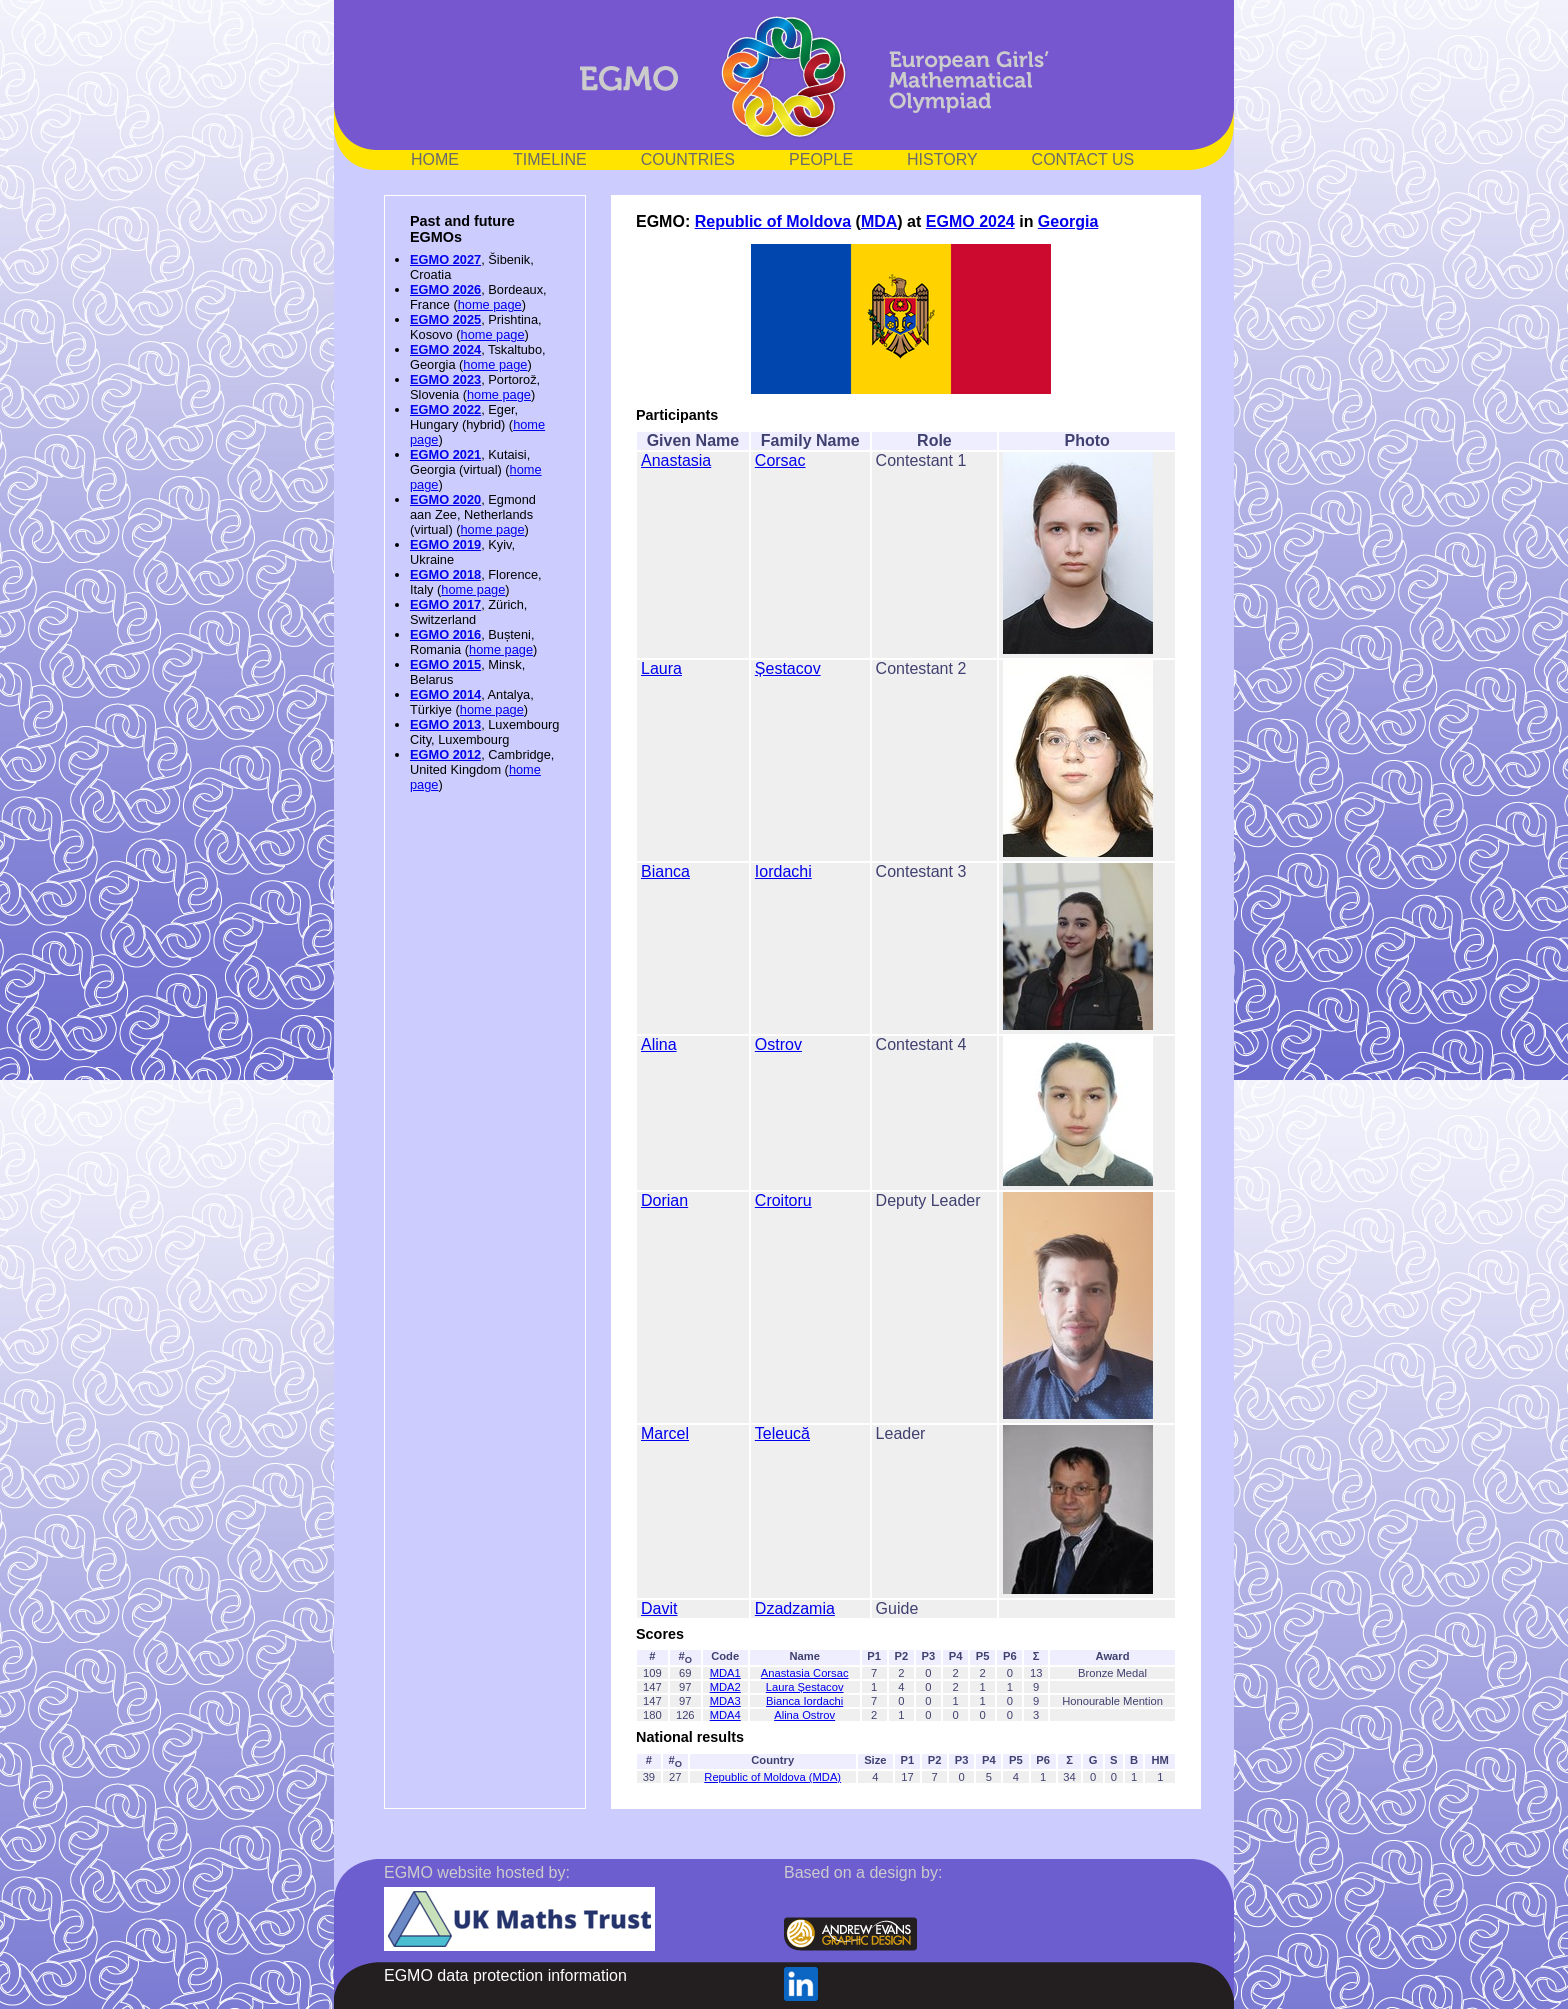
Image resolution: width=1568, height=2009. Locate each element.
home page (490, 304)
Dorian (664, 1200)
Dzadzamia (795, 1608)
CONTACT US (1083, 159)
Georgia (1068, 221)
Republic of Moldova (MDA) (772, 1777)
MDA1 (725, 1673)
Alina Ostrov (804, 1715)
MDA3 (725, 1701)
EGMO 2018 (445, 574)
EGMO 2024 (445, 349)
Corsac (780, 460)
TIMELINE (550, 159)
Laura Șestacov (805, 1687)
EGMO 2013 (445, 724)
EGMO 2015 (445, 664)
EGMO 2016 (445, 634)
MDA (879, 221)
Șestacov (788, 668)
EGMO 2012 (445, 754)
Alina (659, 1044)
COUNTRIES (688, 159)
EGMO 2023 (445, 379)
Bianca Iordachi (804, 1701)
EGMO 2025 (445, 319)
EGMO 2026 (445, 289)
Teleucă (782, 1433)
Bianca (665, 871)
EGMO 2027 (445, 259)
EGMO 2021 (445, 454)
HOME (435, 159)
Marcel (665, 1433)
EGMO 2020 (445, 499)
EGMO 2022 (445, 409)
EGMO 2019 (445, 544)
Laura (661, 668)
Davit (659, 1608)
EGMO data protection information (505, 1975)
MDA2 (725, 1687)
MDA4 (725, 1715)
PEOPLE (821, 159)
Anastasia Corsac (805, 1673)
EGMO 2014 (445, 694)
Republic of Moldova (773, 221)
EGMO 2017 (445, 604)
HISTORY (942, 159)
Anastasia (676, 460)
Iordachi (783, 871)
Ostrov (778, 1044)
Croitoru (783, 1200)
